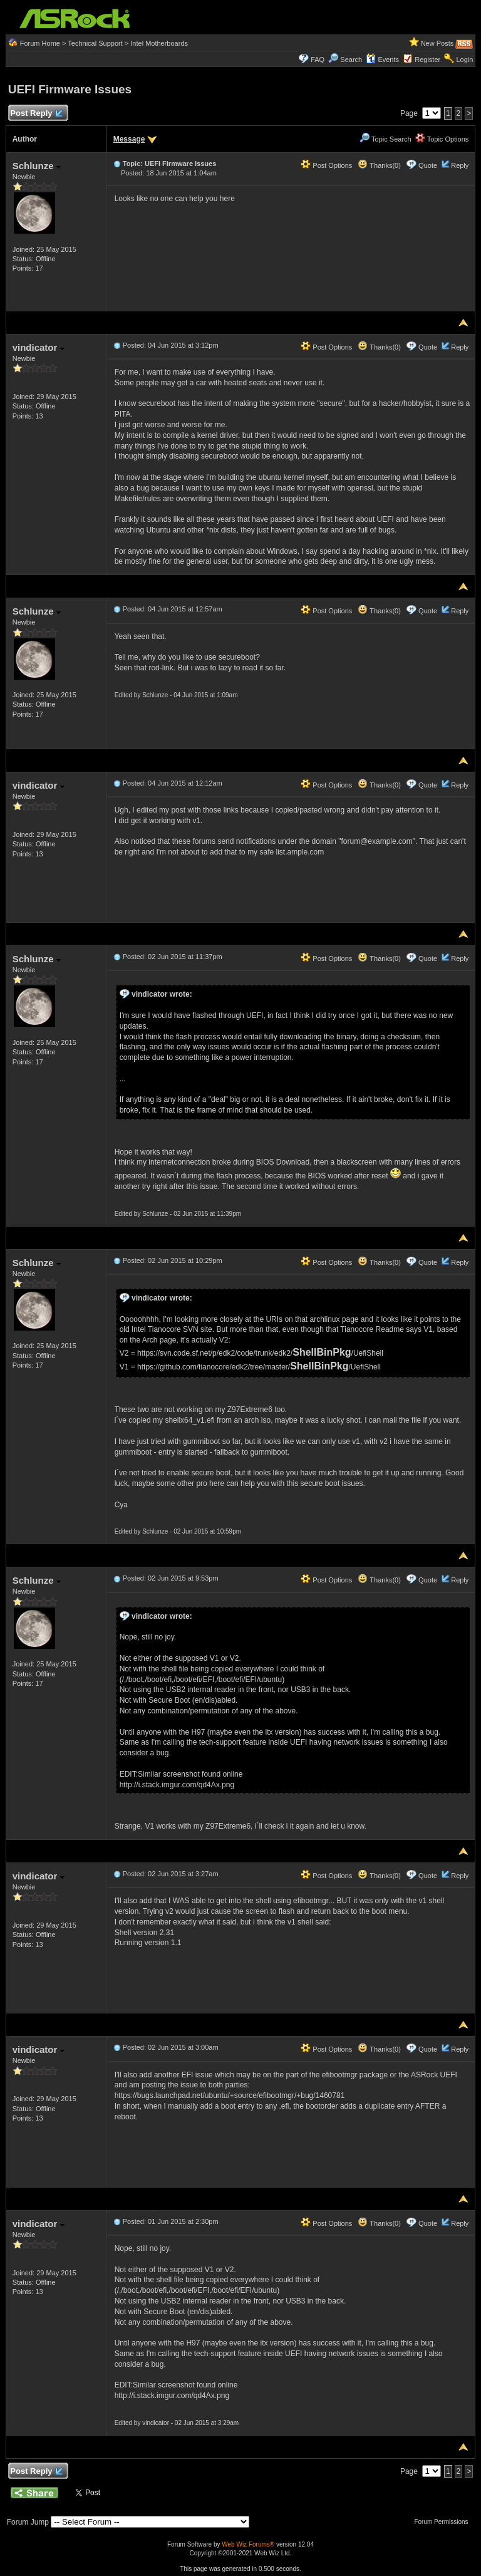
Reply (459, 165)
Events (382, 59)
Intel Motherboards (159, 43)
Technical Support (95, 43)
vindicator (39, 347)
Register (427, 59)
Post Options (326, 165)
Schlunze (37, 165)
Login (464, 59)
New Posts (437, 43)
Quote (427, 165)
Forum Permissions (444, 2521)
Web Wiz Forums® (248, 2544)
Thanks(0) (379, 165)
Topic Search (385, 139)
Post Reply (36, 113)
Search (351, 59)
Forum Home (40, 43)
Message (129, 139)
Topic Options (442, 139)
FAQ (317, 59)
